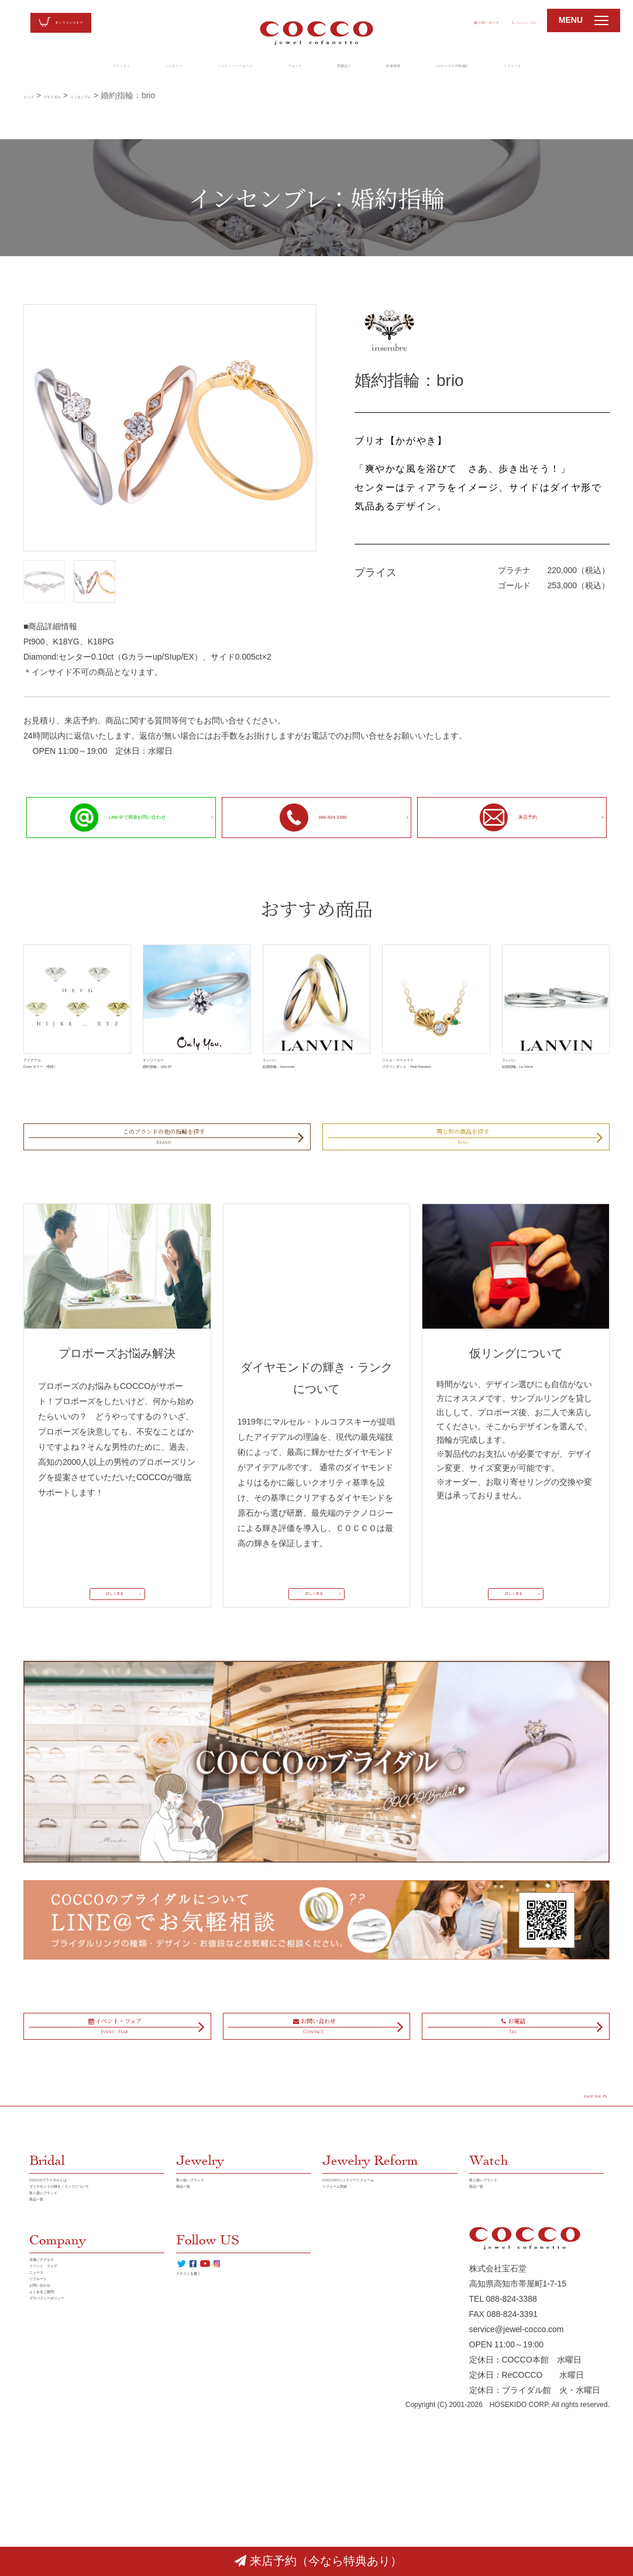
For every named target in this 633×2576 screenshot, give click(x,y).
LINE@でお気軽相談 (505, 68)
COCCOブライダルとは (73, 2298)
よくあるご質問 (58, 2504)
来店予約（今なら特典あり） (318, 2560)
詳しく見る (111, 1648)
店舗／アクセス (58, 2428)
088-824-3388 (505, 20)
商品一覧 (45, 2359)
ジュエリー (107, 68)
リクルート (593, 68)
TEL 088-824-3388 (503, 2463)
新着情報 (417, 68)
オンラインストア (88, 23)
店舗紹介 (352, 68)
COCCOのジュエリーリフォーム (382, 2298)
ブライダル (34, 68)
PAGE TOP (576, 2206)
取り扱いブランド (62, 2344)
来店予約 (504, 817)
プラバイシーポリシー (70, 2520)
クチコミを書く (204, 2461)
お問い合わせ (430, 20)
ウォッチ (287, 68)
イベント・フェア (62, 2444)
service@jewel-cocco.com (516, 2494)
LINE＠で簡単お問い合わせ (108, 817)
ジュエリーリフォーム (200, 68)
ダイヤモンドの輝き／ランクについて (94, 2321)
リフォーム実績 (351, 2314)
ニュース (45, 2459)
